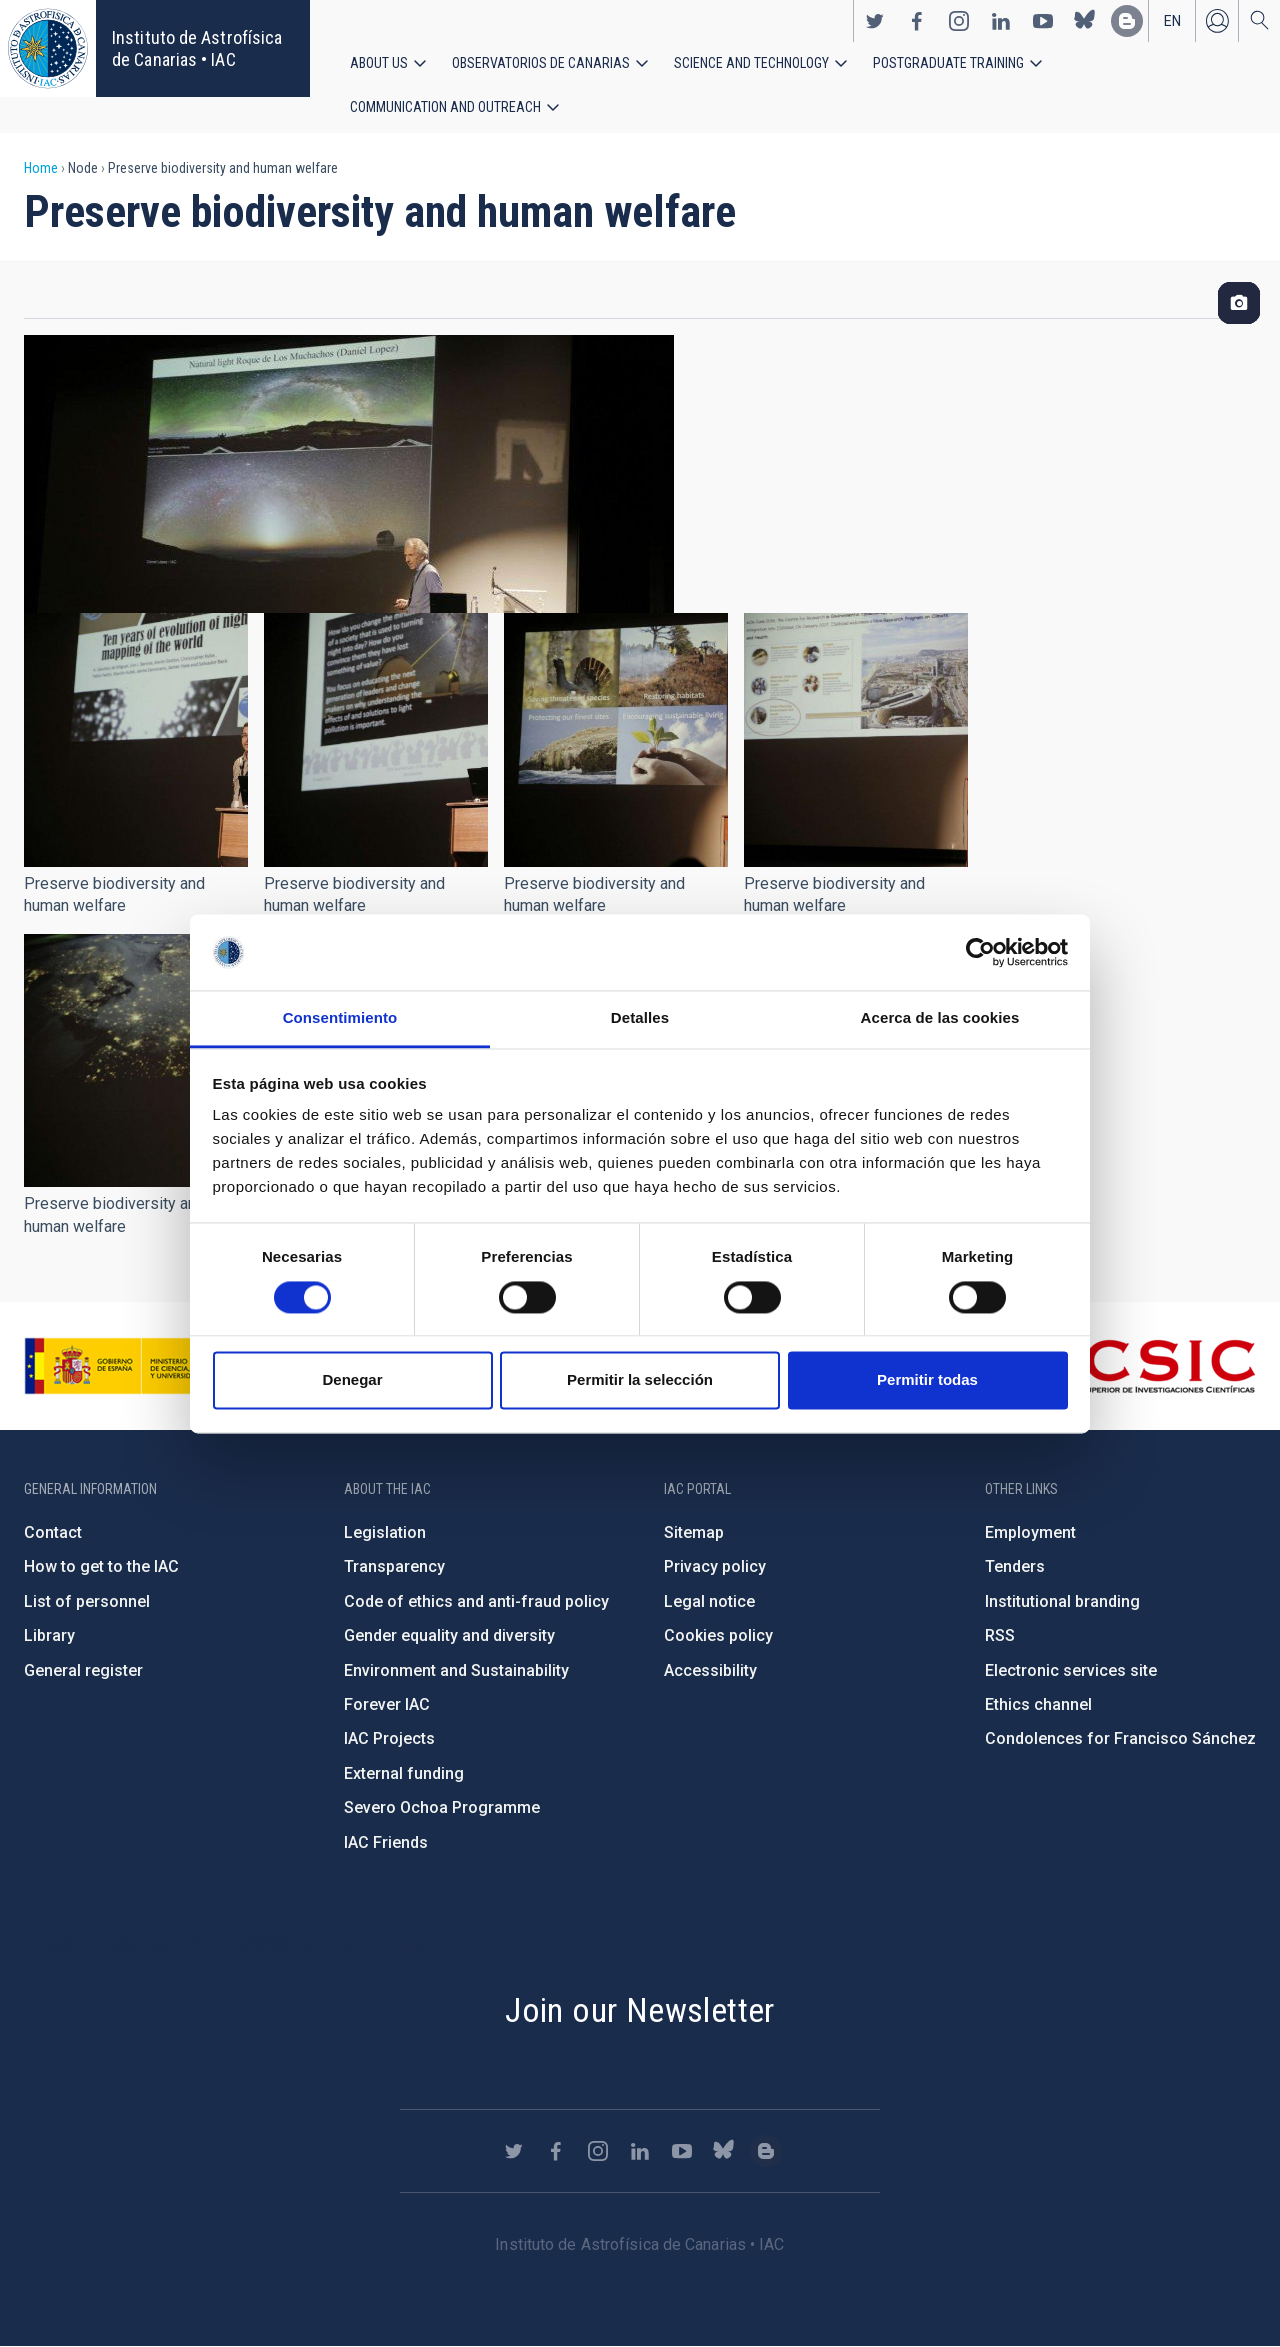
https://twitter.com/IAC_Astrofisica (875, 21)
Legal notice (709, 1601)
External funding (404, 1773)
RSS (1000, 1635)
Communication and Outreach (445, 107)
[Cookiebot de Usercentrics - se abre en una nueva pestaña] (980, 952)
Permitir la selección (640, 1380)
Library (49, 1635)
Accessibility (710, 1670)
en (1172, 21)
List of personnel (87, 1601)
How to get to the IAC (101, 1566)
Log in (1217, 21)
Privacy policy (715, 1566)
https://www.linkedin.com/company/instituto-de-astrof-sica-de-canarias (1001, 21)
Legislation (385, 1532)
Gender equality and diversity (449, 1635)
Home (41, 168)
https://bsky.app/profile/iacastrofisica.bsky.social (1085, 21)
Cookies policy (718, 1635)
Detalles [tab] (640, 1018)
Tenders (1015, 1566)
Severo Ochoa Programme (442, 1807)
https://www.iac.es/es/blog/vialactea (1127, 21)
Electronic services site (1071, 1670)
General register (83, 1670)
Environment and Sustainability (456, 1670)
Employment (1030, 1532)
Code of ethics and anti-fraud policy (476, 1601)
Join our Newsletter (640, 2010)
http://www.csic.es (1146, 1366)
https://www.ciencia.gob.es (135, 1366)
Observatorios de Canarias (541, 63)
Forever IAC (387, 1704)
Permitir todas (927, 1380)
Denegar (352, 1380)
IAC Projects (389, 1738)
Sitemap (694, 1532)
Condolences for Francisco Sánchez (1120, 1738)
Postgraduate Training (948, 63)
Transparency (394, 1566)
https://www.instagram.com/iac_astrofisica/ (959, 21)
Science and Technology (751, 63)
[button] (136, 739)
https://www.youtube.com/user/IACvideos (1043, 21)
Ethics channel (1038, 1704)
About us (379, 63)
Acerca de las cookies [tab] (940, 1018)
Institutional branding (1062, 1601)
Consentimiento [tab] (340, 1018)
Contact (53, 1532)
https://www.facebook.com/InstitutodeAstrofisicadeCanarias (917, 21)
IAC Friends (386, 1842)
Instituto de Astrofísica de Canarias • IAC (197, 48)
